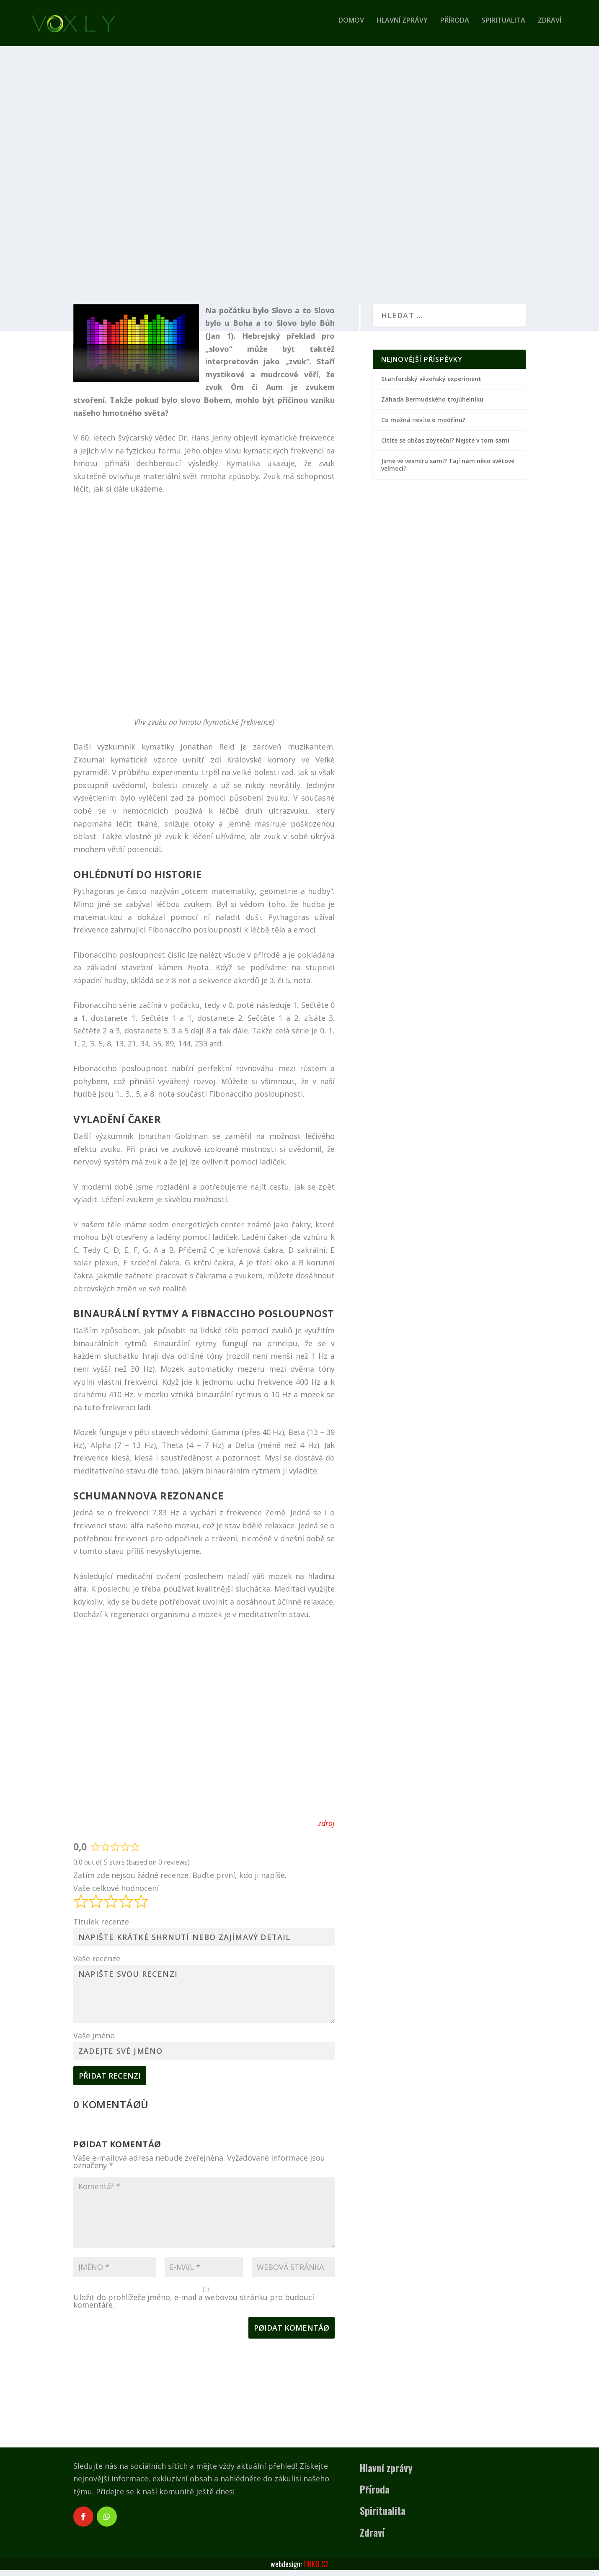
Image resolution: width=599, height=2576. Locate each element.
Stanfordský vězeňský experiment (431, 385)
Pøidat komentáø (291, 2334)
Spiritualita (503, 27)
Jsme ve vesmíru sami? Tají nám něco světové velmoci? (447, 470)
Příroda (454, 27)
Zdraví (549, 27)
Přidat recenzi (110, 2081)
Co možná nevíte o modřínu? (423, 426)
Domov (351, 27)
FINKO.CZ (316, 2569)
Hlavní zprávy (402, 27)
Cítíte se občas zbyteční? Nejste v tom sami (445, 446)
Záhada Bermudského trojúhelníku (432, 405)
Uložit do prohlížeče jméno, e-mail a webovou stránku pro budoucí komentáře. (193, 2307)
